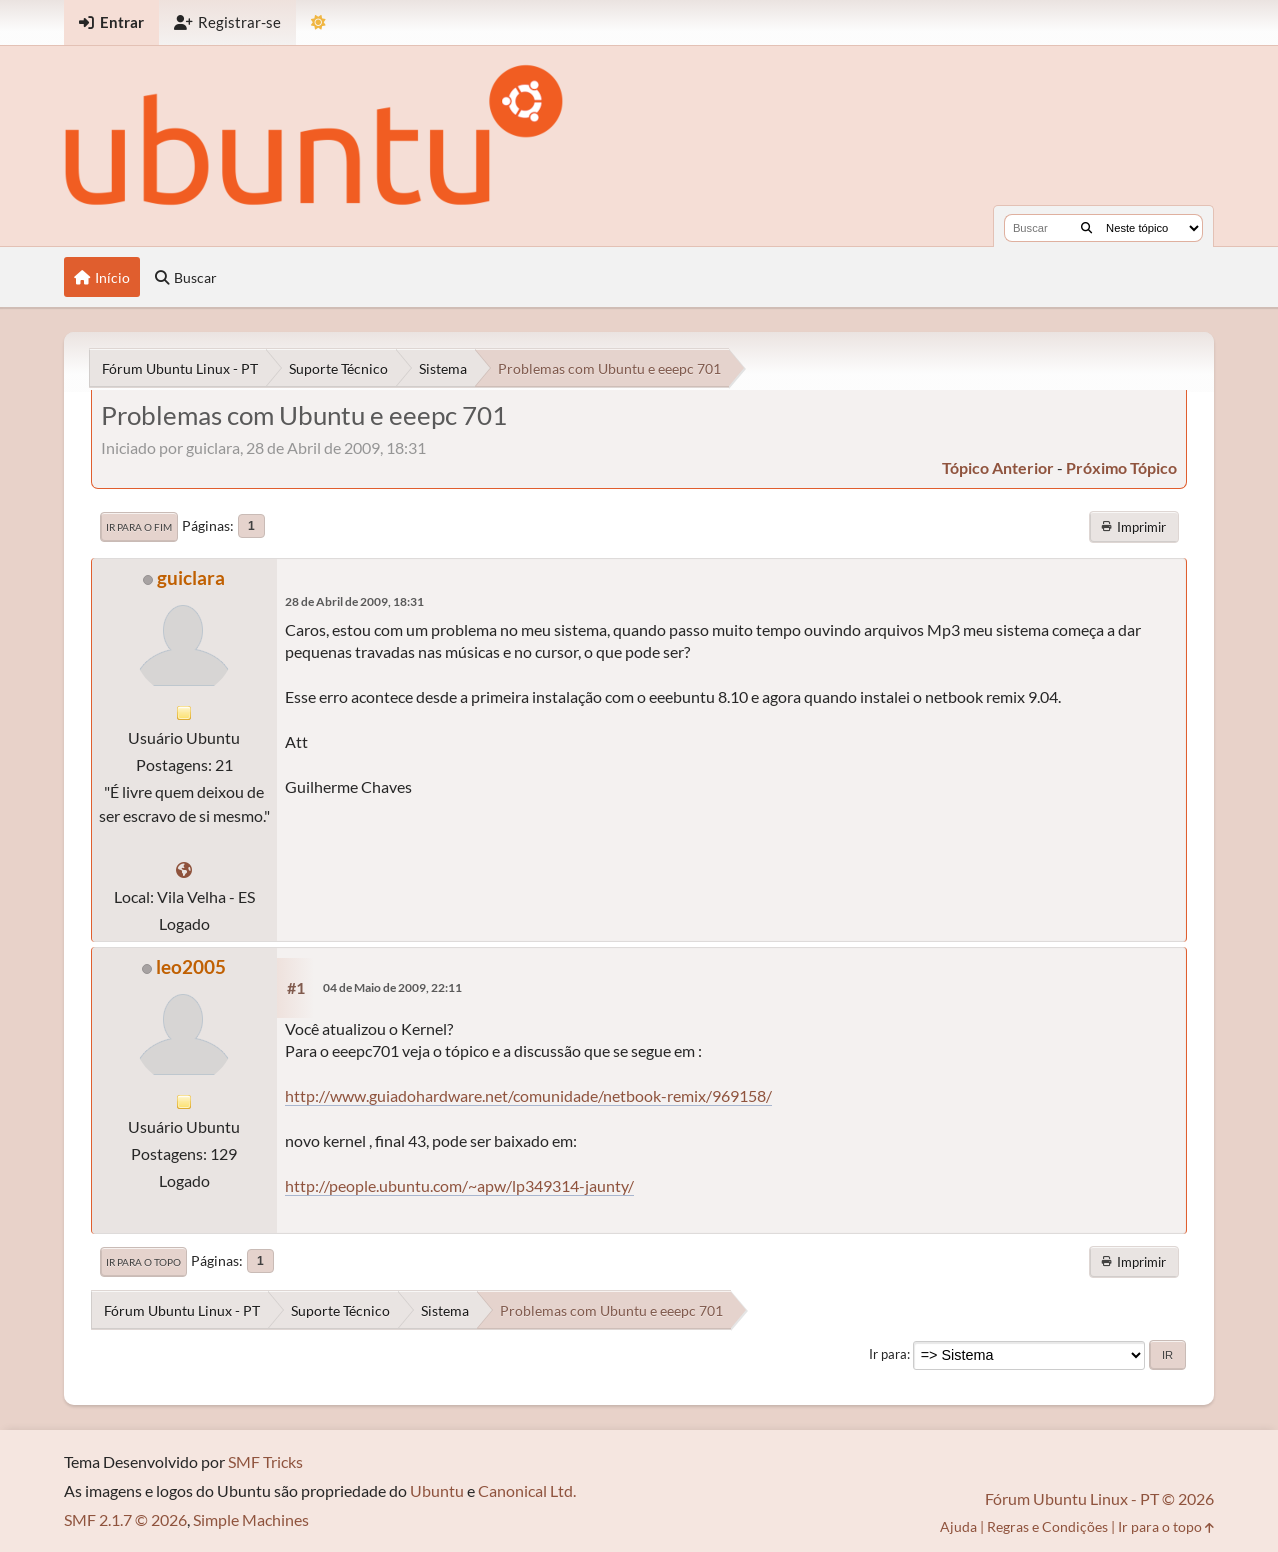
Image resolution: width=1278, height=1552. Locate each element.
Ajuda (958, 1526)
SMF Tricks (265, 1461)
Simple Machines (251, 1519)
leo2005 (191, 966)
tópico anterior (998, 467)
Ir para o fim (139, 527)
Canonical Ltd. (527, 1490)
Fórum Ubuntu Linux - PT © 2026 (1099, 1498)
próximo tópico (1121, 467)
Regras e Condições (1047, 1526)
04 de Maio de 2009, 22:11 (392, 987)
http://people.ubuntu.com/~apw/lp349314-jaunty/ (459, 1185)
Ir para (888, 1354)
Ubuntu (437, 1490)
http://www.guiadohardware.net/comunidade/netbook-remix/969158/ (528, 1095)
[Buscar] (1086, 228)
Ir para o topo (143, 1262)
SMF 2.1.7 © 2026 (125, 1519)
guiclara (191, 577)
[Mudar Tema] (318, 22)
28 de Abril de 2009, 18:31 (354, 601)
